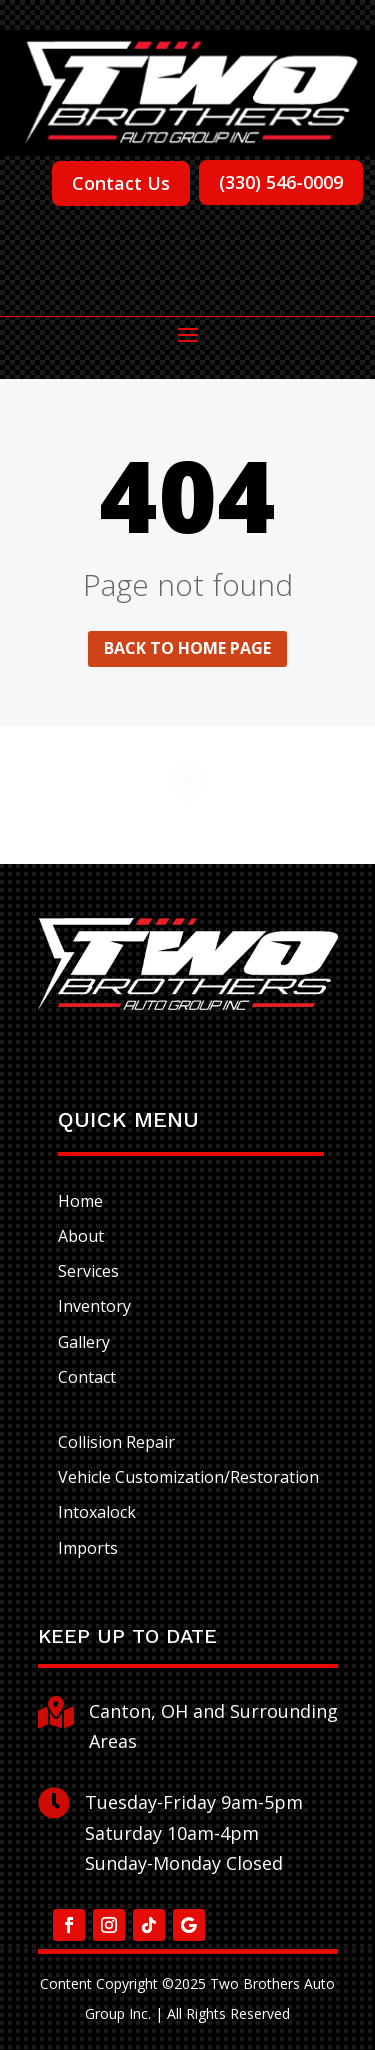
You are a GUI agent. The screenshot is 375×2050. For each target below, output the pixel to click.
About (81, 1236)
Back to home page (187, 648)
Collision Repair (116, 1442)
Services (88, 1271)
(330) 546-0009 (281, 182)
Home (80, 1201)
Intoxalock (97, 1512)
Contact (87, 1377)
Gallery (84, 1342)
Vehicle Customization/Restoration (188, 1477)
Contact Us (121, 183)
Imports (88, 1548)
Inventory (94, 1306)
